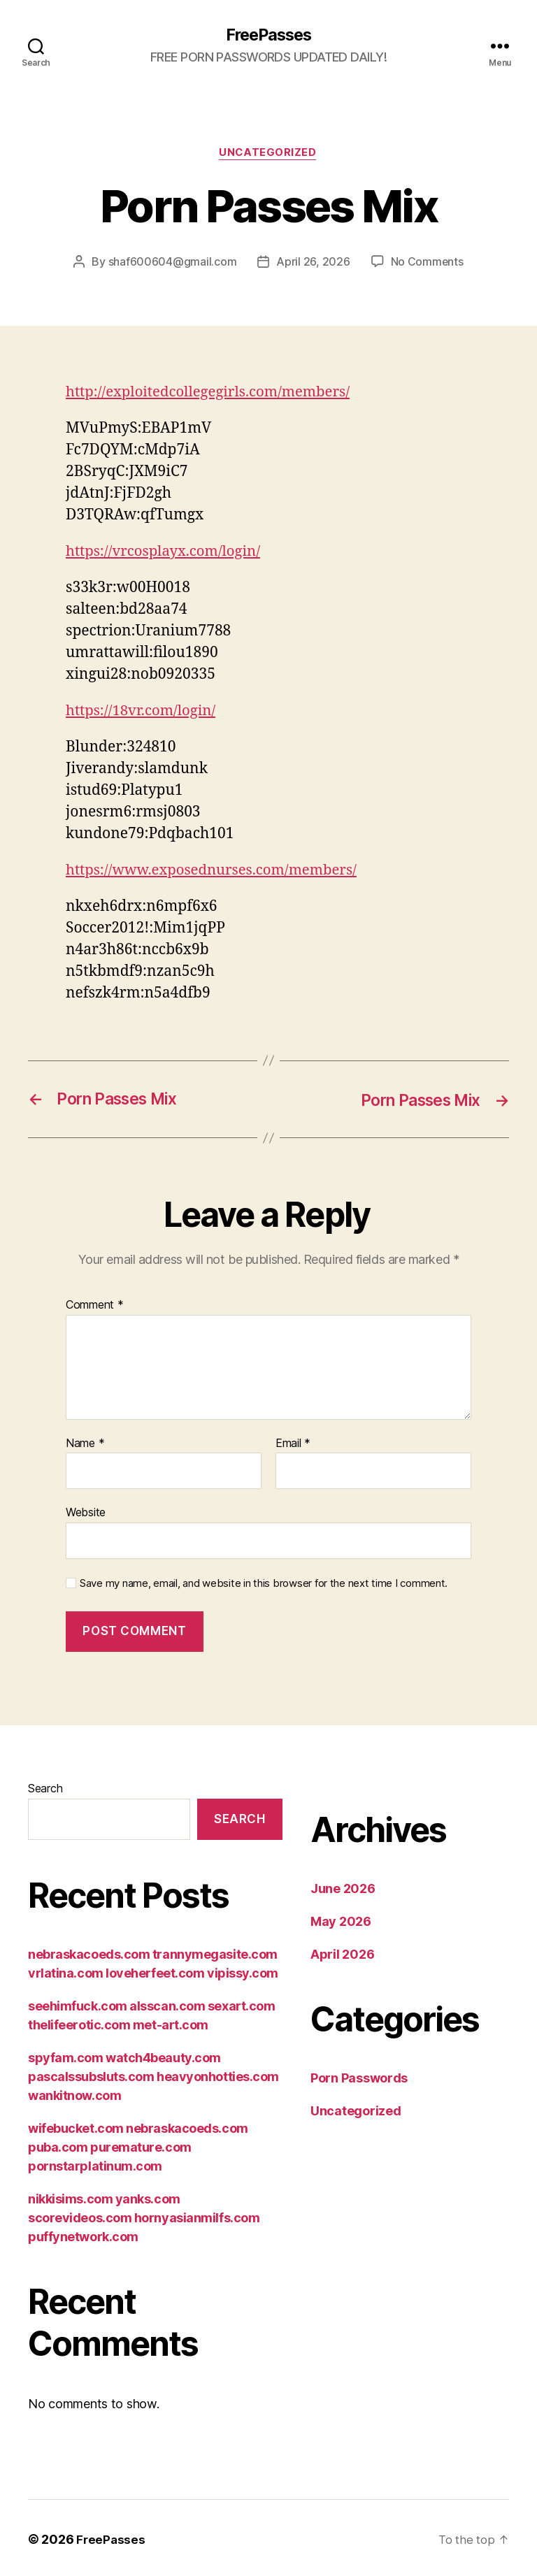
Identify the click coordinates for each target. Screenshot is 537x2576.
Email (292, 1444)
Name (85, 1444)
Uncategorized (268, 153)
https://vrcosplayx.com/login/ (166, 552)
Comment (95, 1306)
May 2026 (340, 1922)
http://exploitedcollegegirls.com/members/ (212, 393)
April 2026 (342, 1955)
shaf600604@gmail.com (172, 263)
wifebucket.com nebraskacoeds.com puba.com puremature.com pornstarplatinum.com (138, 2148)
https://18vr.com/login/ (143, 711)
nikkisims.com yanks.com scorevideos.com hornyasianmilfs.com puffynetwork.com (143, 2218)
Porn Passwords (359, 2079)
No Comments (427, 263)
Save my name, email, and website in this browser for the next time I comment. (264, 1584)
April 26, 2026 (313, 263)
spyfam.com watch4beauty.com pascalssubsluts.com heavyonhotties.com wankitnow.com (153, 2077)
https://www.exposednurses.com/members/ (216, 870)
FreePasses (268, 35)
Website (86, 1513)
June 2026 (342, 1890)
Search (45, 1790)
